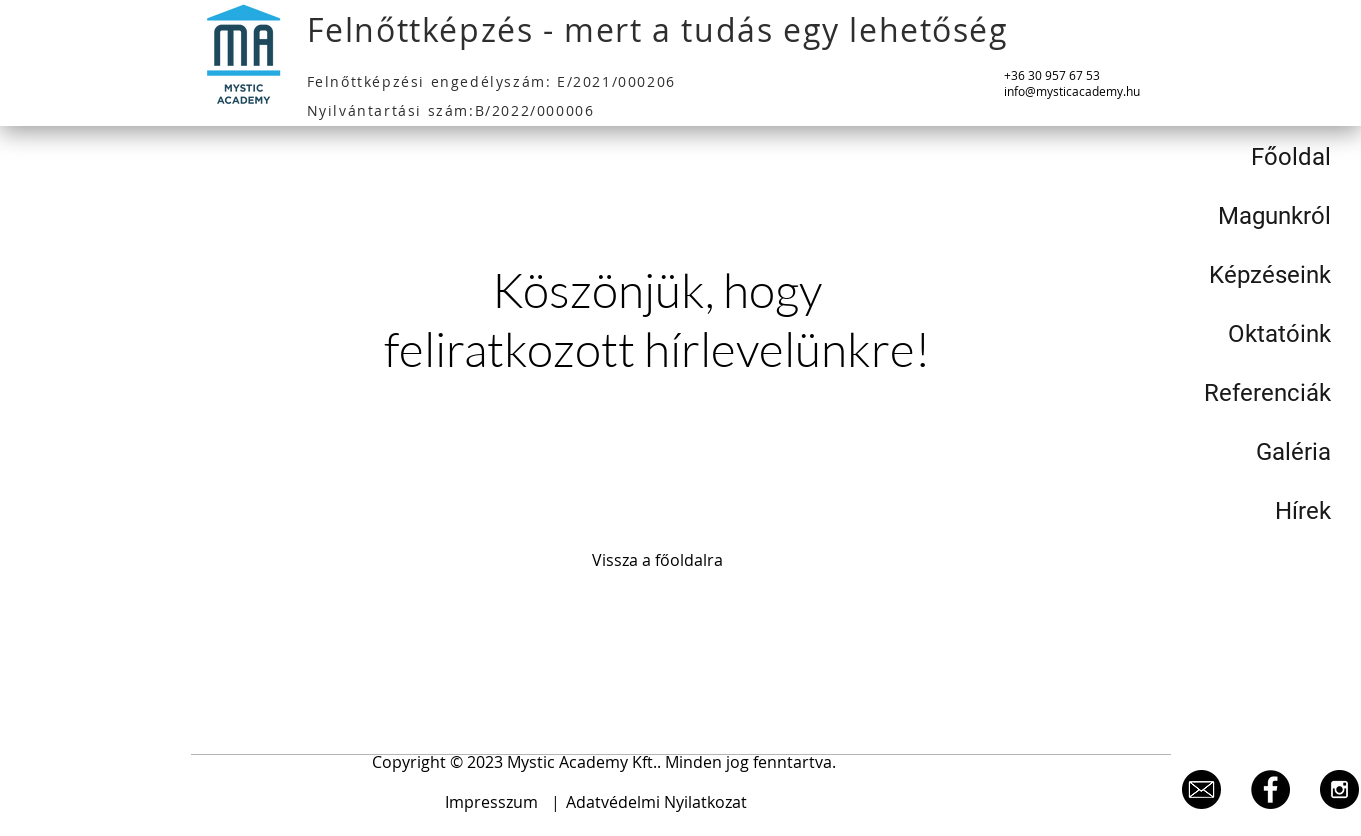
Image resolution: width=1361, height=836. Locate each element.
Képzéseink (1270, 275)
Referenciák (1267, 393)
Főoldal (1291, 157)
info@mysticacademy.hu (1072, 91)
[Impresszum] (492, 803)
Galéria (1293, 452)
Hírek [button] (1303, 511)
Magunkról (1274, 216)
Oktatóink (1279, 334)
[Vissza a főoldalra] (658, 561)
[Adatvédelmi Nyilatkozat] (657, 803)
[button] (604, 763)
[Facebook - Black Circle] (1270, 789)
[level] (1201, 789)
